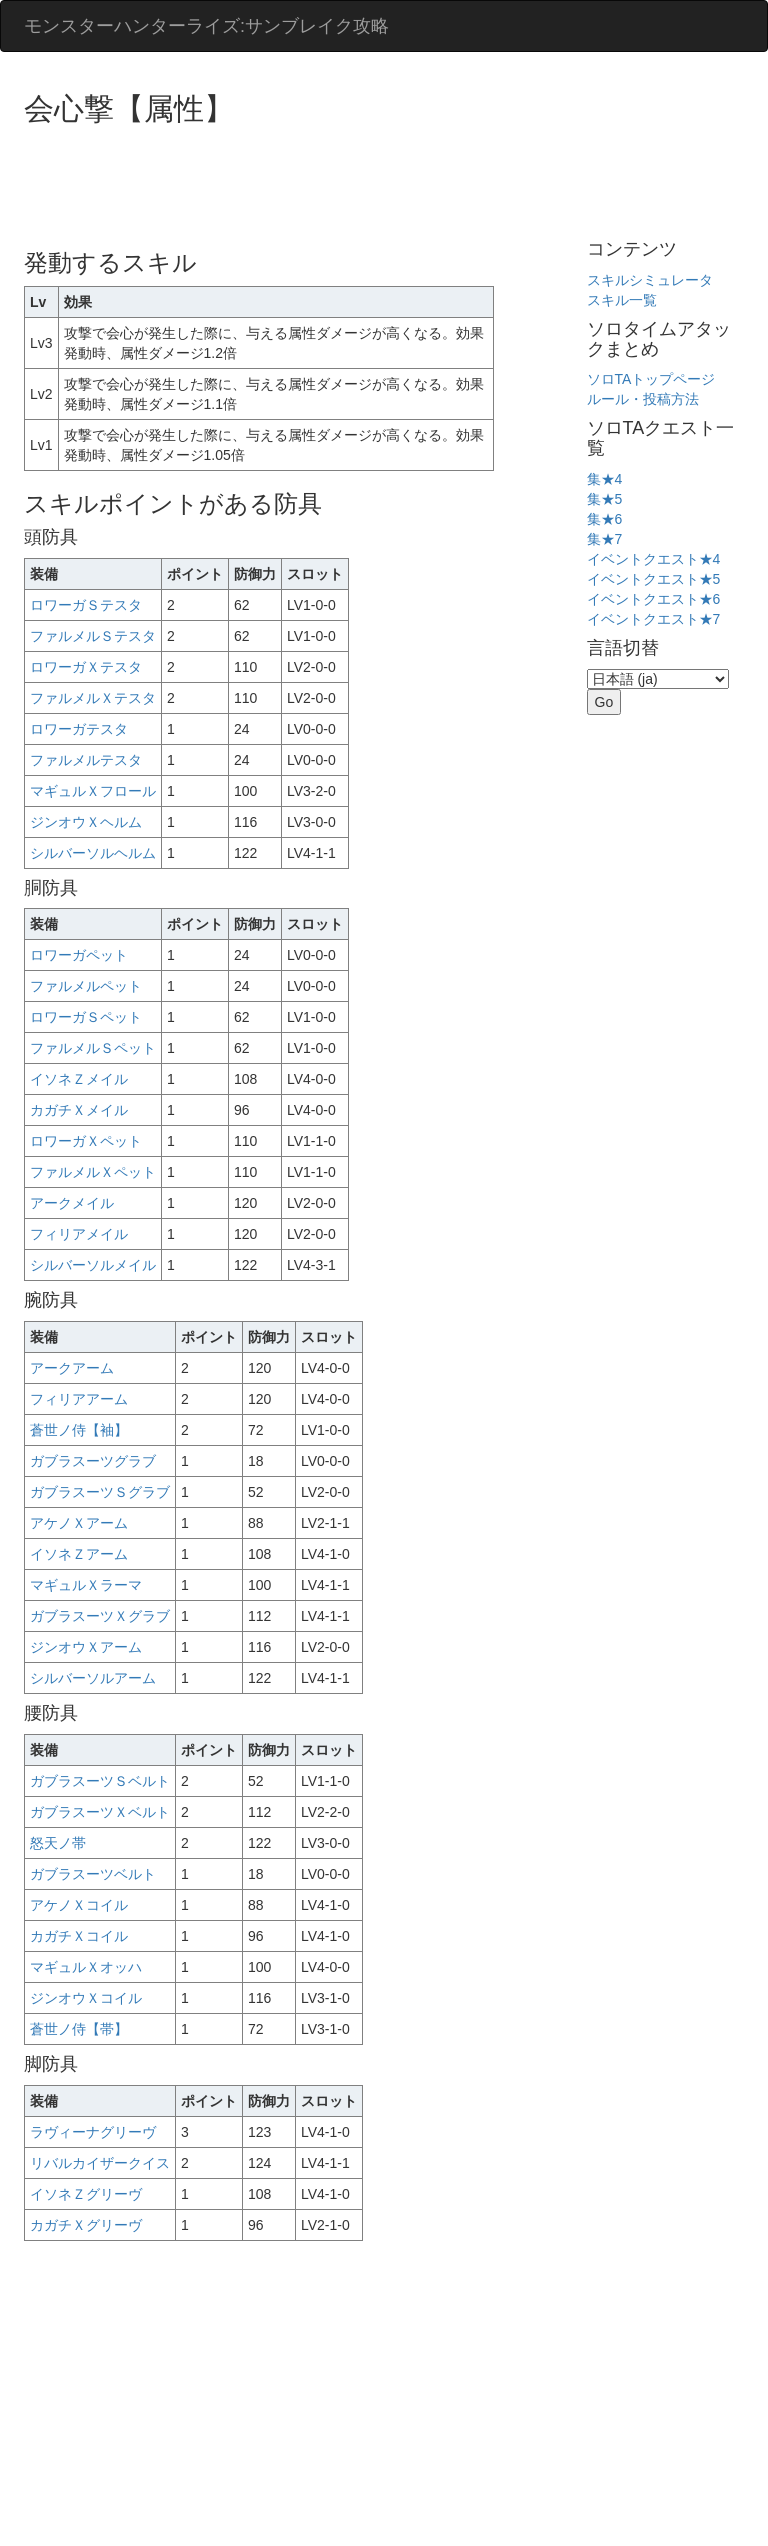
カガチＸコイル (79, 1936)
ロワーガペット (79, 955)
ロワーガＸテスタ (86, 667)
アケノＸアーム (79, 1523)
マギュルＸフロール (93, 791)
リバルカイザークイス (100, 2163)
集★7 (605, 539)
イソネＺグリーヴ (86, 2194)
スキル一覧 (622, 300)
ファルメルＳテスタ (93, 636)
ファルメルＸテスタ (93, 698)
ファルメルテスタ (86, 760)
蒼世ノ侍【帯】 (79, 2029)
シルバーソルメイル (93, 1265)
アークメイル (72, 1203)
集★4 (605, 479)
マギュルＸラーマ (86, 1585)
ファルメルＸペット (93, 1172)
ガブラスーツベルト (93, 1874)
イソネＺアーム (79, 1554)
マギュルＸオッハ (86, 1967)
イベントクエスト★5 (654, 579)
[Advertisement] (388, 180)
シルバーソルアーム (93, 1678)
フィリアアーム (79, 1399)
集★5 (605, 499)
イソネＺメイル (79, 1079)
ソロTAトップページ (651, 379)
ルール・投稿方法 (643, 399)
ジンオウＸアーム (86, 1647)
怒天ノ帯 (58, 1843)
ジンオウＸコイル (86, 1998)
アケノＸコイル (79, 1905)
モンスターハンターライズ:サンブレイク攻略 (206, 26)
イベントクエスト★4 (654, 559)
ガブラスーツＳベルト (100, 1781)
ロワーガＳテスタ (86, 605)
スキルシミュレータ (650, 280)
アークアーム (72, 1368)
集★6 (605, 519)
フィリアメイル (79, 1234)
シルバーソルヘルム (93, 853)
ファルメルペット (86, 986)
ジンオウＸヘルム (86, 822)
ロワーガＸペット (86, 1141)
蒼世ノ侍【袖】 (79, 1430)
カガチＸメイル (79, 1110)
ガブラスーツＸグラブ (100, 1616)
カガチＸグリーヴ (86, 2225)
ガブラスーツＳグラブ (100, 1492)
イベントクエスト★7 (654, 619)
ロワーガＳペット (86, 1017)
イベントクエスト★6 (654, 599)
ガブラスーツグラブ (93, 1461)
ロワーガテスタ (79, 729)
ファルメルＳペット (93, 1048)
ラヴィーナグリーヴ (93, 2132)
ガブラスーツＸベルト (100, 1812)
